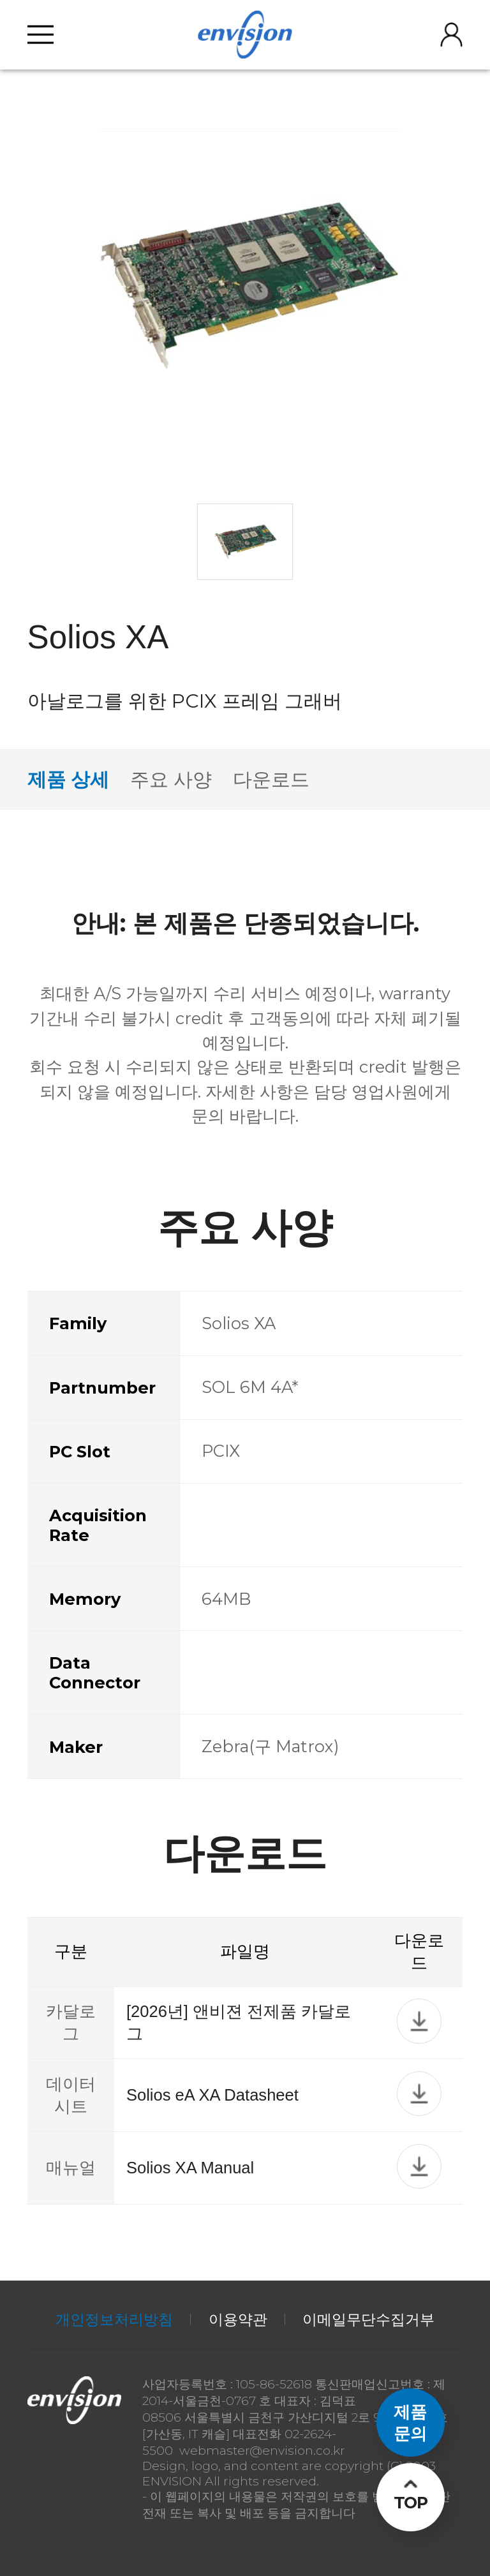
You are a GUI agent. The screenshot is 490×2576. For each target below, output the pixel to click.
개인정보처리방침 (114, 2319)
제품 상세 (68, 779)
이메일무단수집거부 (368, 2319)
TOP (410, 2502)
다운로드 (271, 779)
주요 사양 (171, 779)
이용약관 (238, 2319)
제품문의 (410, 2422)
